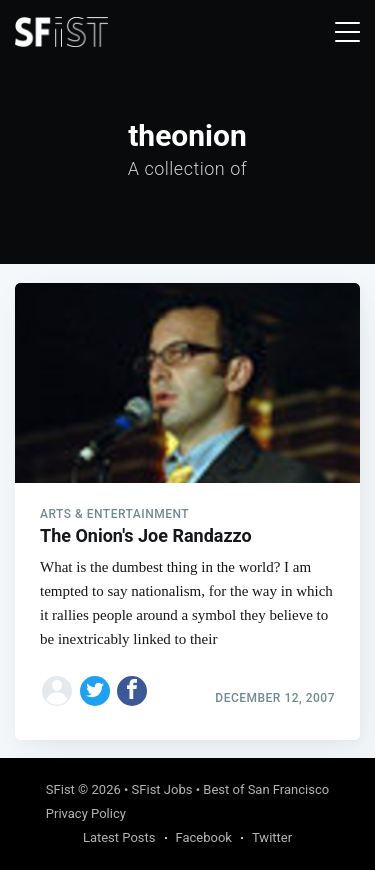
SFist (60, 789)
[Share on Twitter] (95, 691)
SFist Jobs (162, 789)
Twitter (272, 837)
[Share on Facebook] (132, 691)
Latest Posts (119, 837)
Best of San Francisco (266, 789)
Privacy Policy (86, 813)
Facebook (204, 837)
